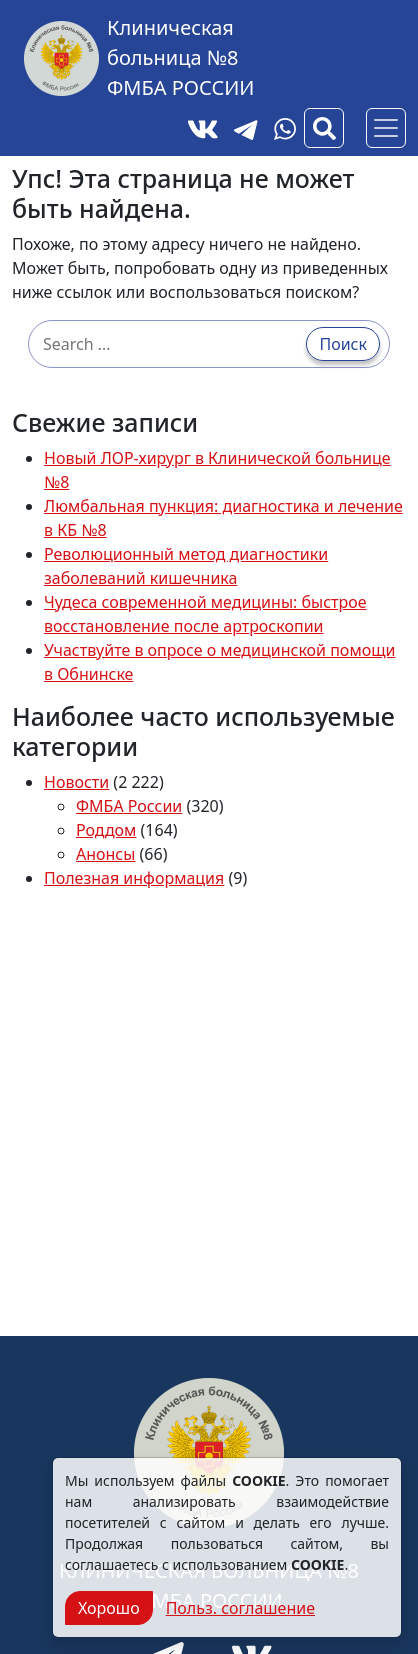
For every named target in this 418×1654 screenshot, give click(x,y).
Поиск (343, 344)
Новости (76, 782)
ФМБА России (129, 806)
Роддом (106, 830)
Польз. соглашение (240, 1608)
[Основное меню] (386, 128)
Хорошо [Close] (109, 1608)
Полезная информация (134, 878)
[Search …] (172, 344)
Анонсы (105, 854)
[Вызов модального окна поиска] (324, 128)
